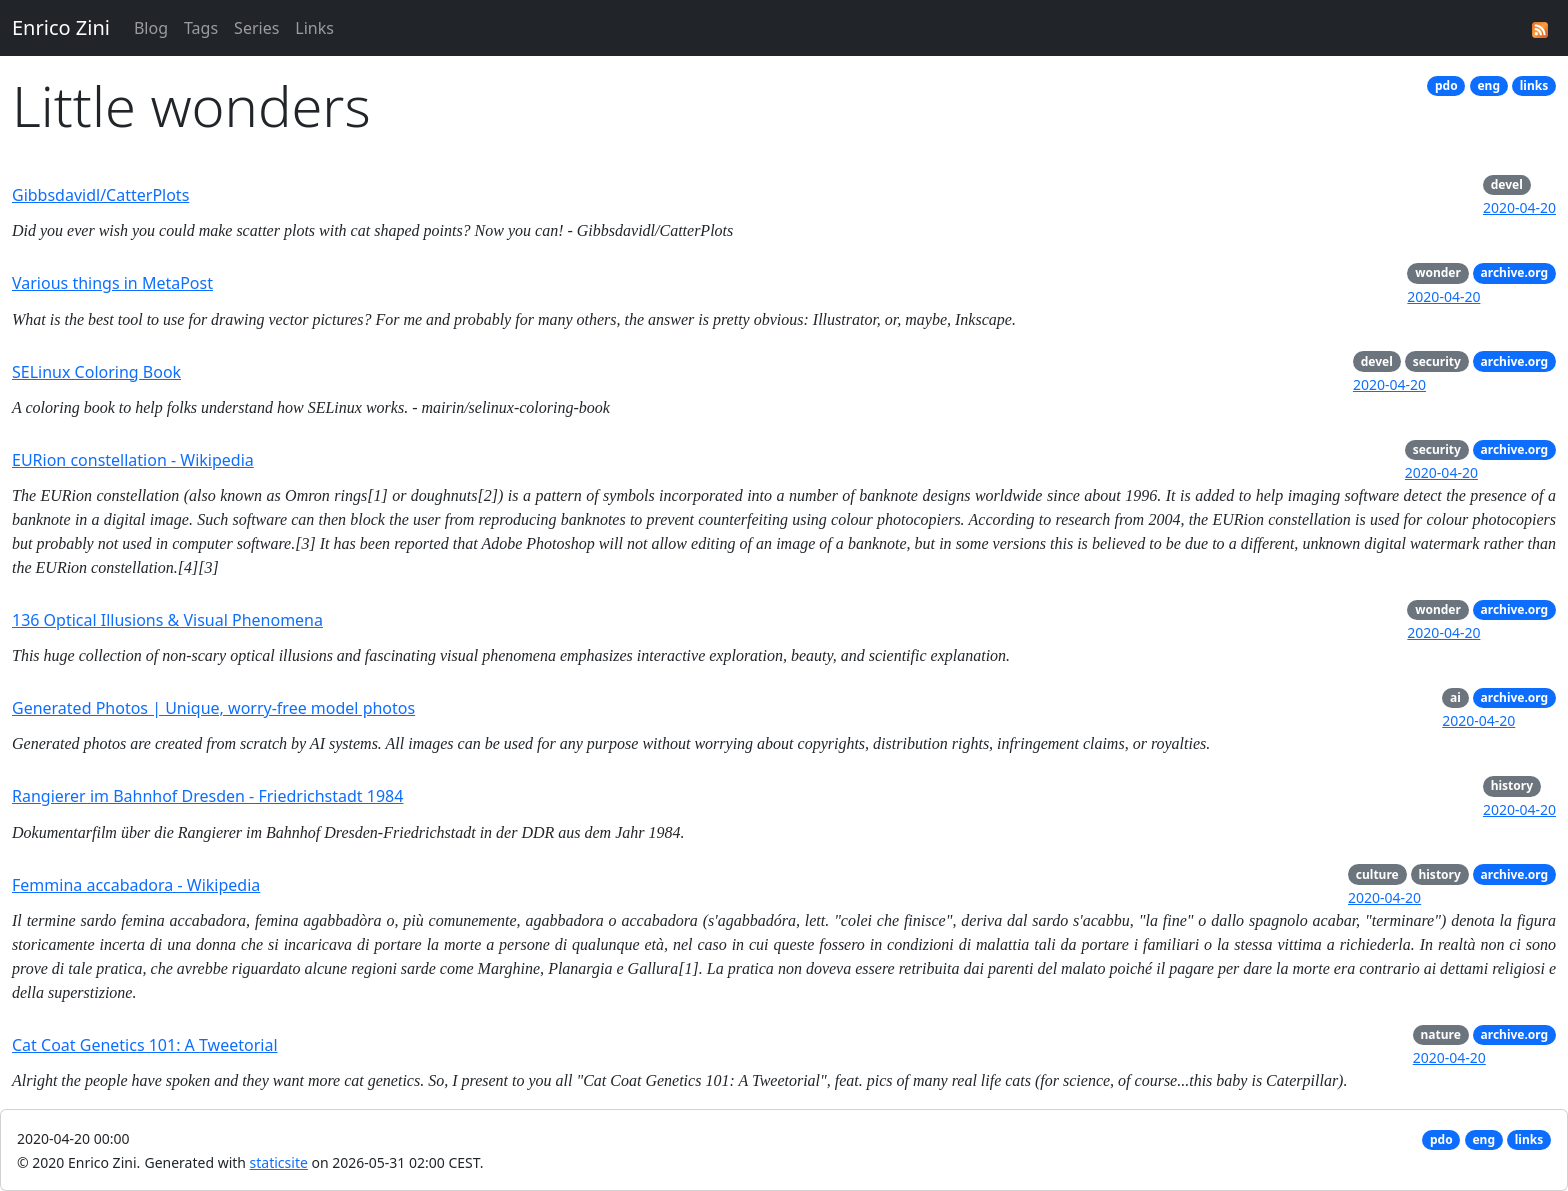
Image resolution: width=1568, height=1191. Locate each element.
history (1512, 785)
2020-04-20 (1519, 207)
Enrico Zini (61, 27)
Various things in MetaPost (112, 283)
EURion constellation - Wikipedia (133, 460)
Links (314, 28)
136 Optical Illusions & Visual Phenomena (167, 620)
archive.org (1515, 272)
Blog (151, 28)
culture (1377, 874)
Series (256, 28)
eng (1488, 85)
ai (1455, 697)
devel (1507, 184)
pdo (1446, 85)
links (1534, 85)
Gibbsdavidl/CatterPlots (100, 195)
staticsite (279, 1162)
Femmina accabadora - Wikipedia (136, 885)
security (1437, 361)
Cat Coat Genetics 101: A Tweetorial (145, 1045)
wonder (1438, 272)
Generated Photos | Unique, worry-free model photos (213, 708)
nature (1441, 1034)
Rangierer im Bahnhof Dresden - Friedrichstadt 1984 (207, 796)
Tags (201, 28)
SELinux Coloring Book (96, 372)
